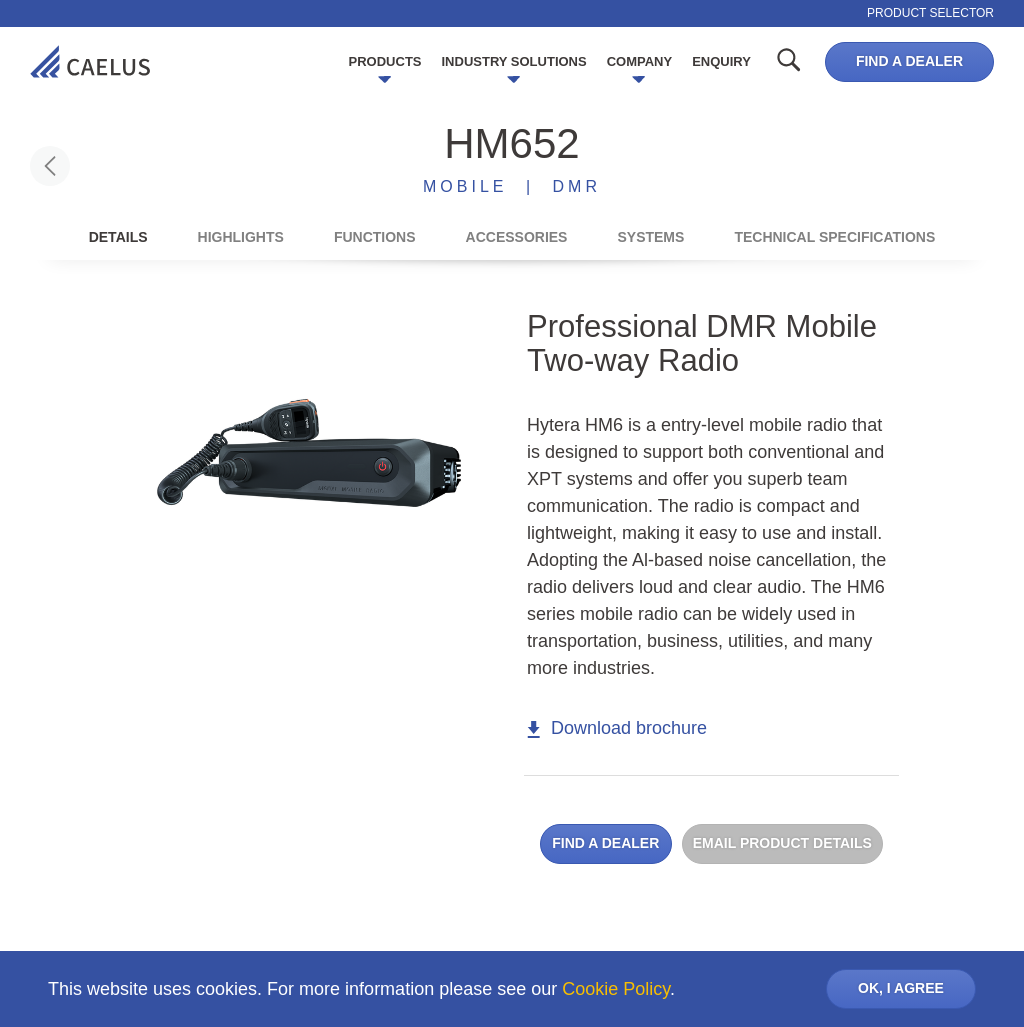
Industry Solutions (514, 61)
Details (118, 237)
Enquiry (721, 61)
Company (639, 61)
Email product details (782, 843)
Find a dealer (909, 61)
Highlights (241, 237)
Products (385, 61)
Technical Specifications (834, 237)
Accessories (517, 237)
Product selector (930, 13)
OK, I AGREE (901, 988)
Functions (375, 237)
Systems (650, 237)
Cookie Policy (616, 989)
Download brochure (617, 728)
